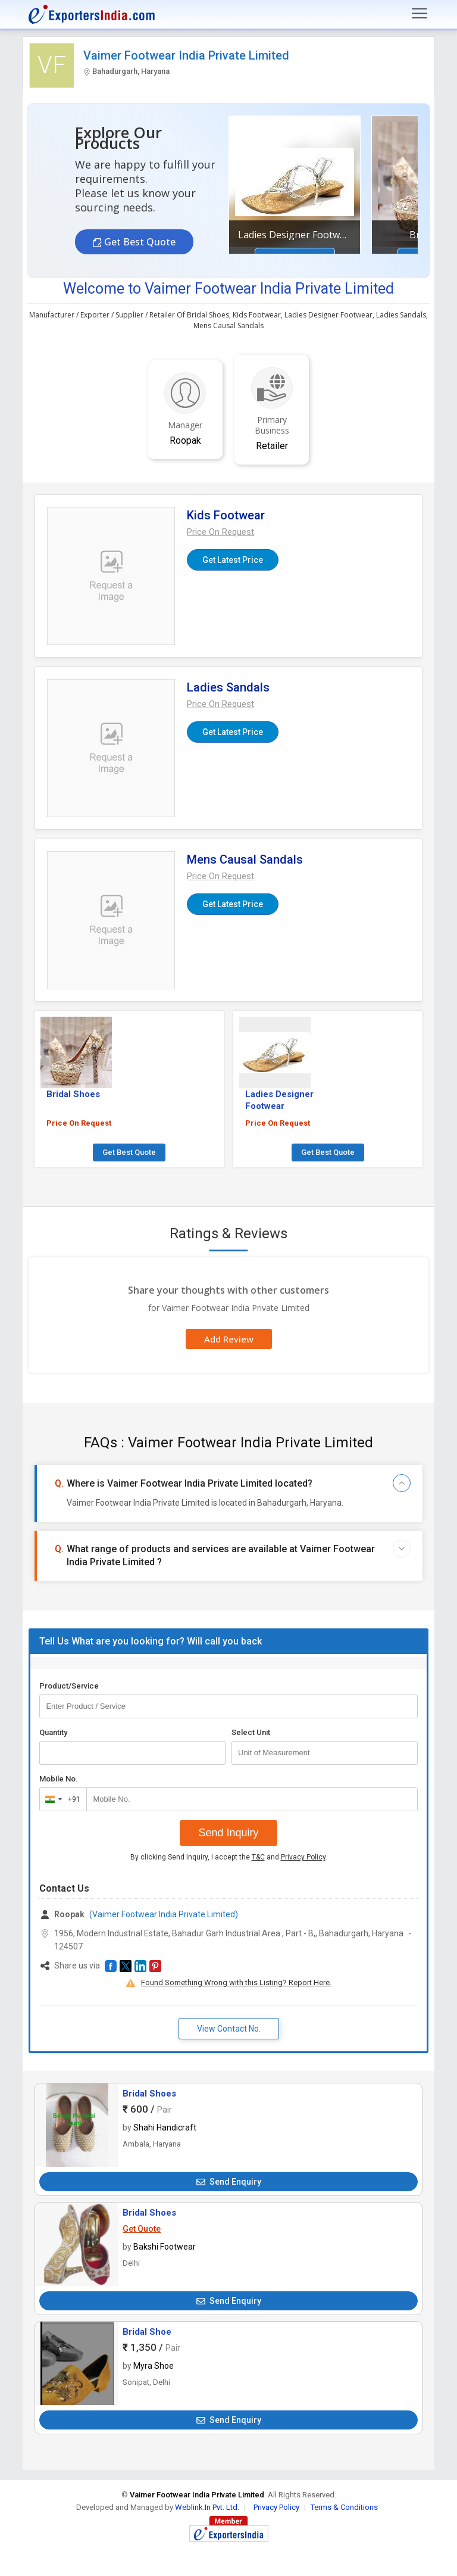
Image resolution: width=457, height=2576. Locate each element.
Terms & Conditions (344, 2507)
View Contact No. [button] (229, 2028)
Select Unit (250, 1732)
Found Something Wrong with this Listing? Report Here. (236, 1982)
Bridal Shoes (149, 2093)
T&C (258, 1857)
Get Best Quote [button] (139, 241)
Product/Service (69, 1685)
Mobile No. (58, 1778)
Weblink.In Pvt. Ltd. (207, 2507)
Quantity (53, 1732)
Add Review (228, 1339)
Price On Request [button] (78, 1123)
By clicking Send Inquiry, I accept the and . (228, 1857)
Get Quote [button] (142, 2229)
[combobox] (60, 1799)
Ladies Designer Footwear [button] (294, 234)
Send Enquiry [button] (228, 2181)
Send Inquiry (228, 1833)
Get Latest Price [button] (232, 560)
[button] (220, 531)
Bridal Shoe (147, 2331)
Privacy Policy (303, 1857)
